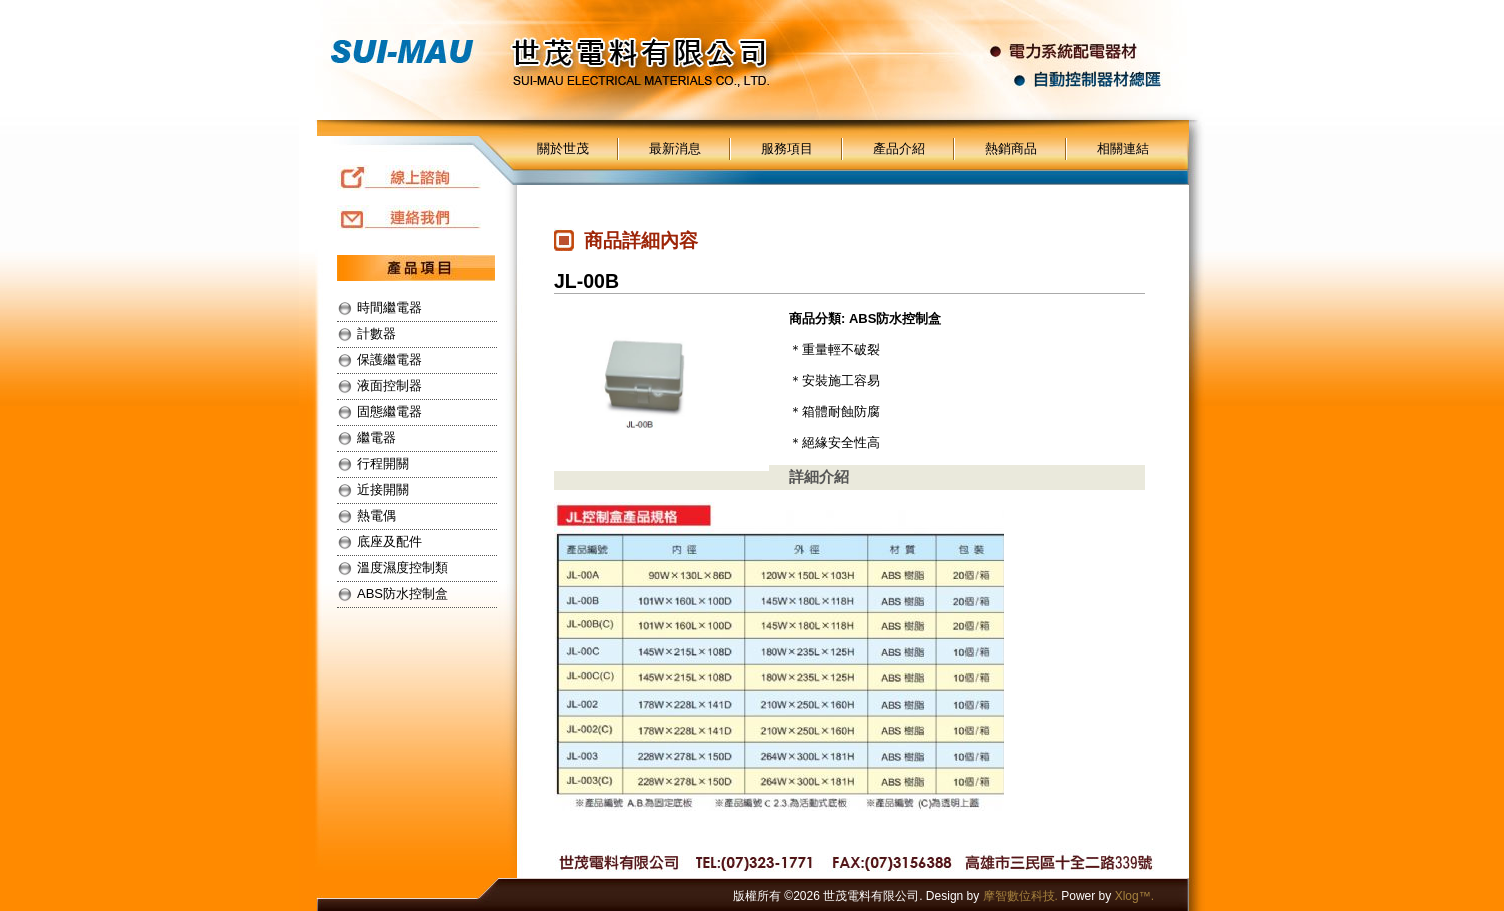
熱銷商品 (1011, 148)
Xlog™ (1133, 896)
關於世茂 (563, 148)
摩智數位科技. (1020, 896)
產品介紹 (899, 148)
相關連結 (1123, 148)
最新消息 (675, 148)
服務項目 (787, 148)
